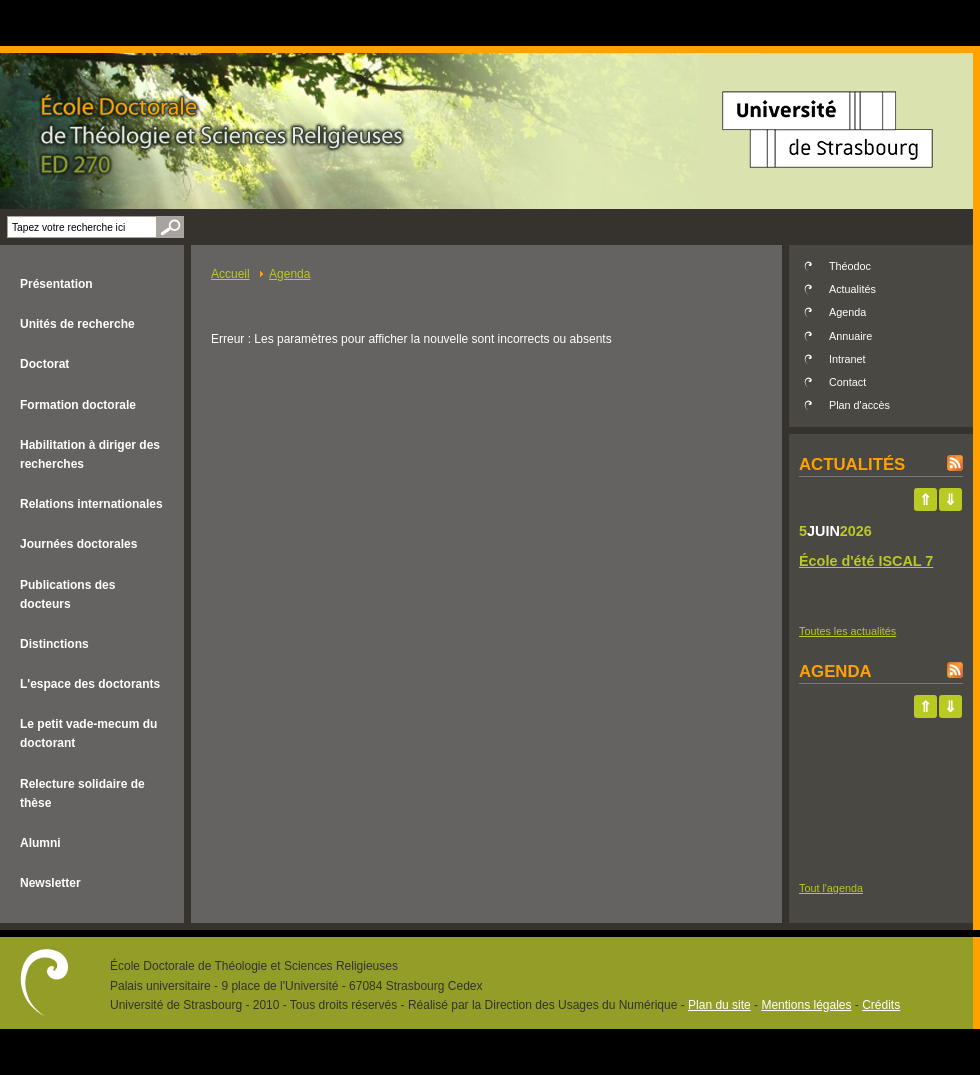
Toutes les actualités (847, 631)
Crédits (881, 1005)
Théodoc (850, 266)
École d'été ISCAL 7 (866, 561)
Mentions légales (806, 1005)
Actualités (852, 289)
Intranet (847, 359)
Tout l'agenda (831, 888)
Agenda (289, 274)
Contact (847, 382)
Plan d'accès (859, 405)
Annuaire (850, 336)
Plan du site (719, 1005)
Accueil (230, 274)
